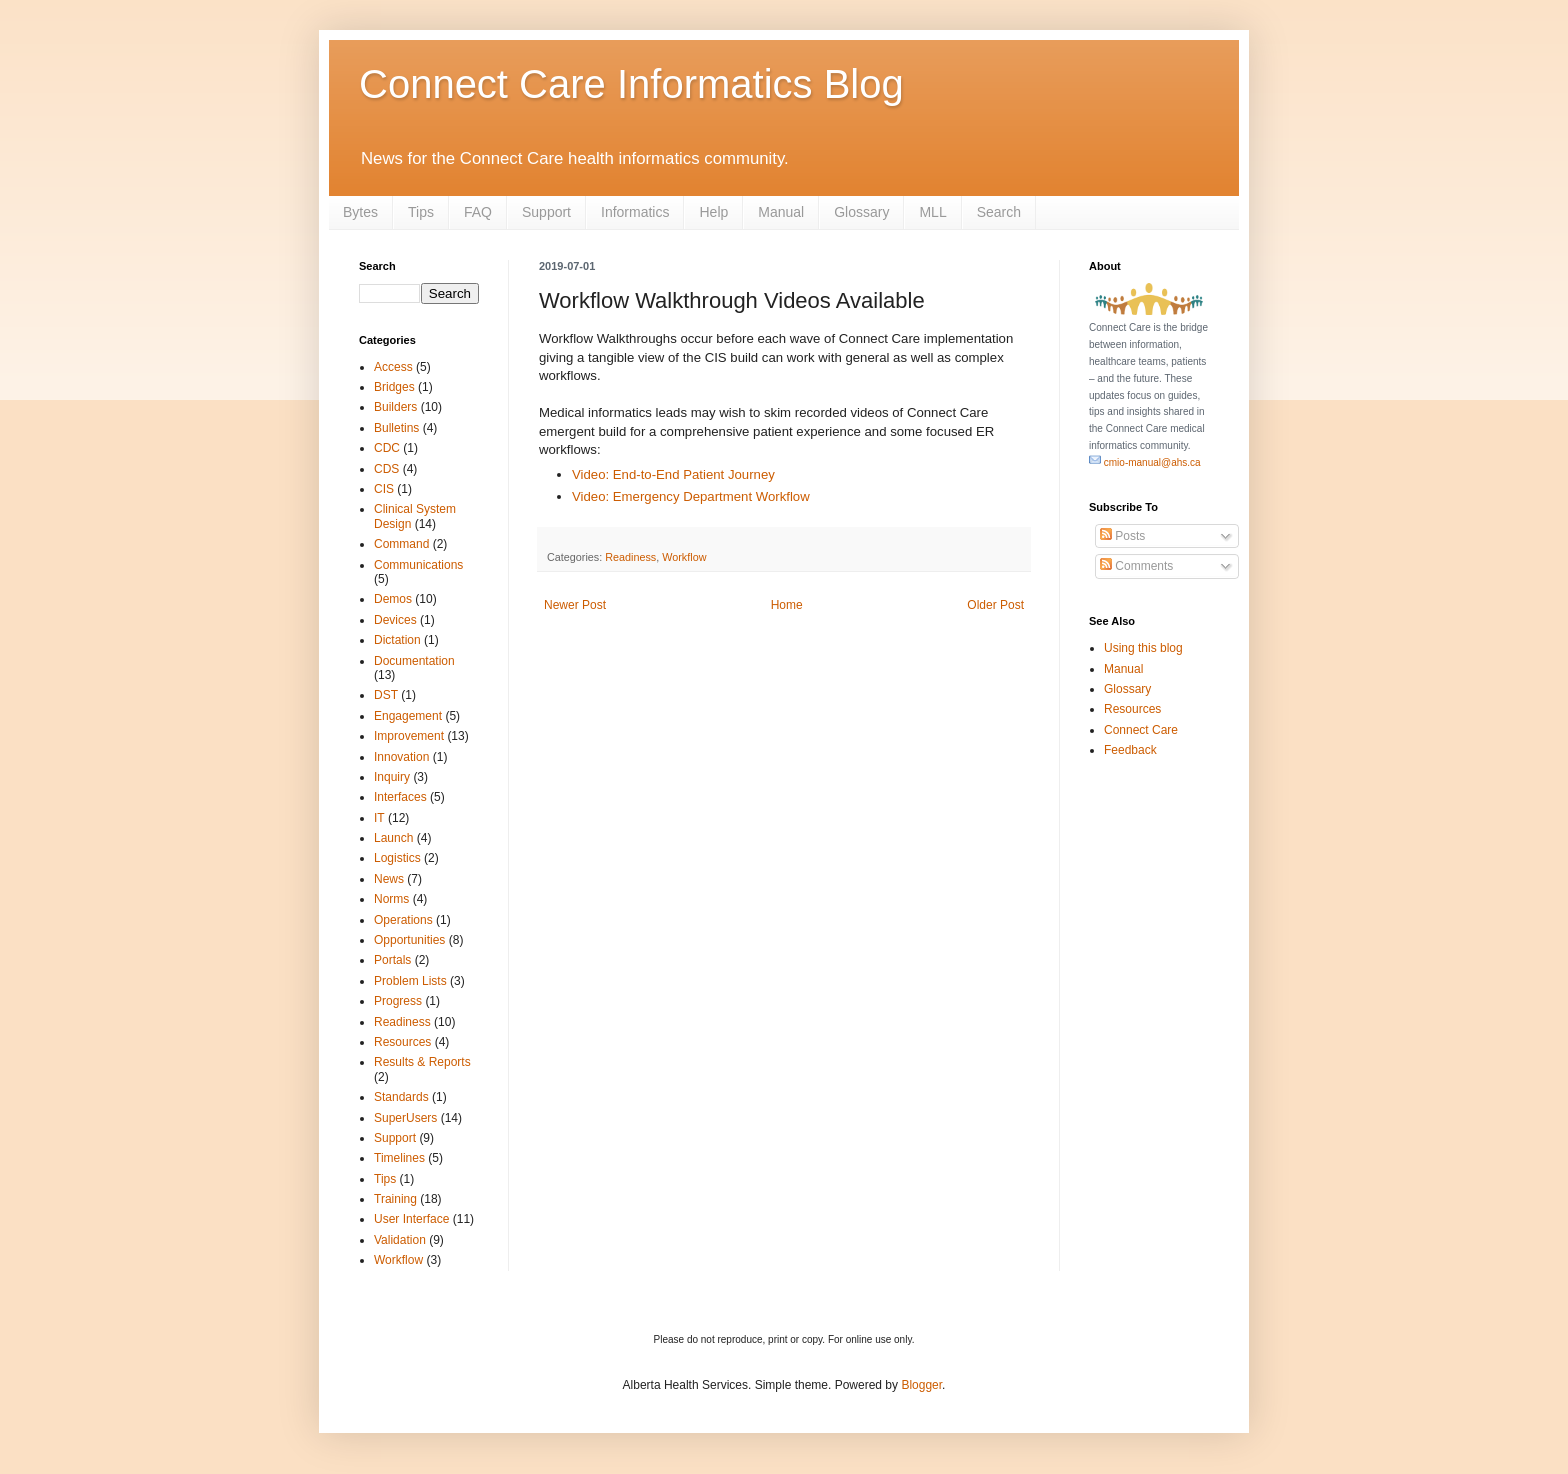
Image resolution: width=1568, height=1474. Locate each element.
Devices (395, 620)
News (389, 879)
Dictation (397, 640)
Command (401, 544)
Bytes (360, 212)
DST (386, 695)
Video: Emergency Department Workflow (691, 496)
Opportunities (409, 940)
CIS (384, 489)
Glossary (861, 212)
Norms (391, 899)
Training (395, 1199)
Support (546, 212)
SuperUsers (405, 1118)
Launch (393, 838)
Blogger (921, 1385)
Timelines (399, 1158)
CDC (387, 448)
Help (713, 212)
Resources (402, 1042)
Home (787, 605)
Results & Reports (422, 1062)
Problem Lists (410, 981)
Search (999, 212)
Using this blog (1143, 648)
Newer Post (575, 605)
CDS (386, 469)
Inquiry (392, 777)
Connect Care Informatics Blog (631, 84)
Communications (418, 565)
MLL (932, 212)
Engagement (408, 716)
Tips (421, 212)
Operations (403, 920)
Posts (1122, 536)
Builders (395, 407)
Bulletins (396, 428)
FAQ (478, 212)
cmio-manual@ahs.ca (1145, 462)
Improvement (409, 736)
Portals (392, 960)
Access (393, 367)
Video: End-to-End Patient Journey (673, 474)
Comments (1136, 566)
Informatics (635, 212)
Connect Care (1141, 730)
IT (379, 818)
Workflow (684, 557)
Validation (400, 1240)
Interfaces (400, 797)
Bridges (394, 387)
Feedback (1130, 750)
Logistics (397, 858)
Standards (401, 1097)
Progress (398, 1001)
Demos (393, 599)
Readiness (630, 557)
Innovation (401, 757)
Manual (781, 212)
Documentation (414, 661)
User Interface (411, 1219)
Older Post (995, 605)
